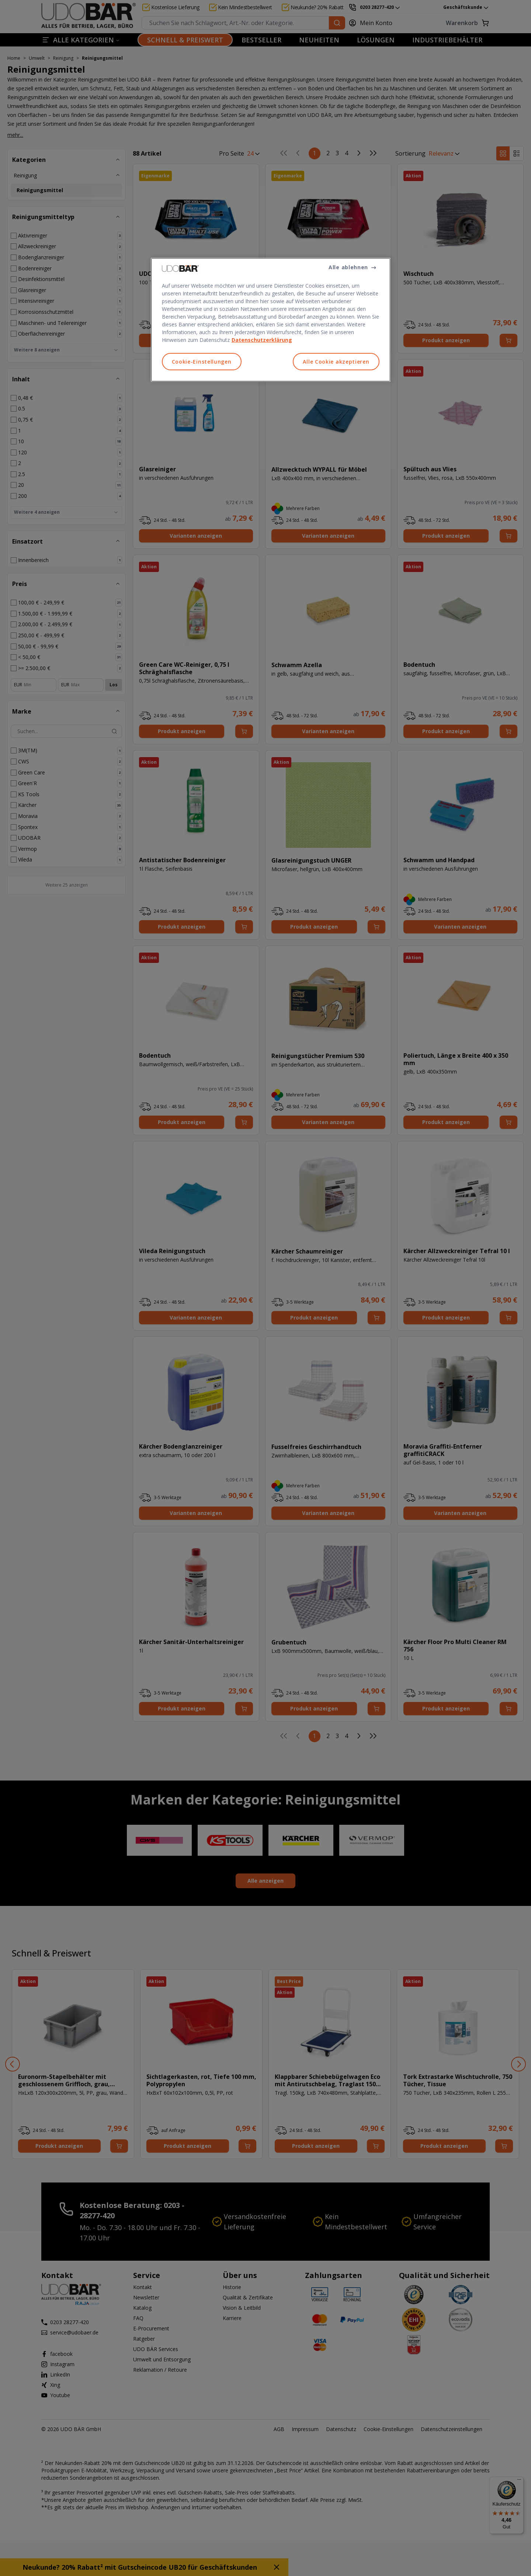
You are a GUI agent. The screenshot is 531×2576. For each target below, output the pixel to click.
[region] (271, 320)
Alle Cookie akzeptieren (336, 361)
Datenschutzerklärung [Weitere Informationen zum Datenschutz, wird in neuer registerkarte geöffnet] (262, 339)
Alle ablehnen (348, 267)
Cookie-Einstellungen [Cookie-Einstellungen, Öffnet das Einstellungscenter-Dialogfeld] (202, 361)
